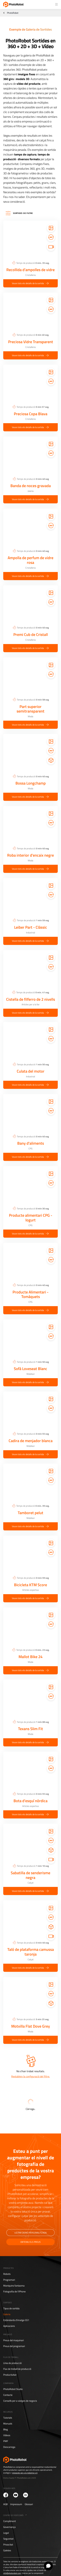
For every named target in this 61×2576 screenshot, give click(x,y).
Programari (9, 2279)
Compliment (9, 2521)
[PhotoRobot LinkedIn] (25, 2495)
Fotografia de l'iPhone (14, 2291)
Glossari (29, 2504)
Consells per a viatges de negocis (20, 2400)
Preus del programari (14, 2346)
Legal (6, 2533)
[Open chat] (48, 2565)
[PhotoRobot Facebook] (5, 2495)
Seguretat (8, 2538)
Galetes (7, 2550)
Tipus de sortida (11, 2308)
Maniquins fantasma (14, 2285)
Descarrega (9, 2447)
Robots (7, 2274)
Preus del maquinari (13, 2340)
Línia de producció (12, 2363)
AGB (5, 2504)
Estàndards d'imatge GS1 (16, 2320)
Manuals (7, 2423)
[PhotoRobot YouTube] (15, 2495)
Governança (9, 2527)
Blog (5, 2429)
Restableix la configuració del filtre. (30, 2076)
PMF (5, 2441)
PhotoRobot (12, 13)
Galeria (6, 2314)
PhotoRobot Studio (13, 2389)
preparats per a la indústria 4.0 (24, 2472)
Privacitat (8, 2544)
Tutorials (7, 2417)
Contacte (8, 2395)
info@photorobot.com (12, 2573)
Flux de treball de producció (17, 2369)
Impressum (16, 2504)
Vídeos (6, 2435)
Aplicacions (9, 2326)
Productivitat (9, 2374)
